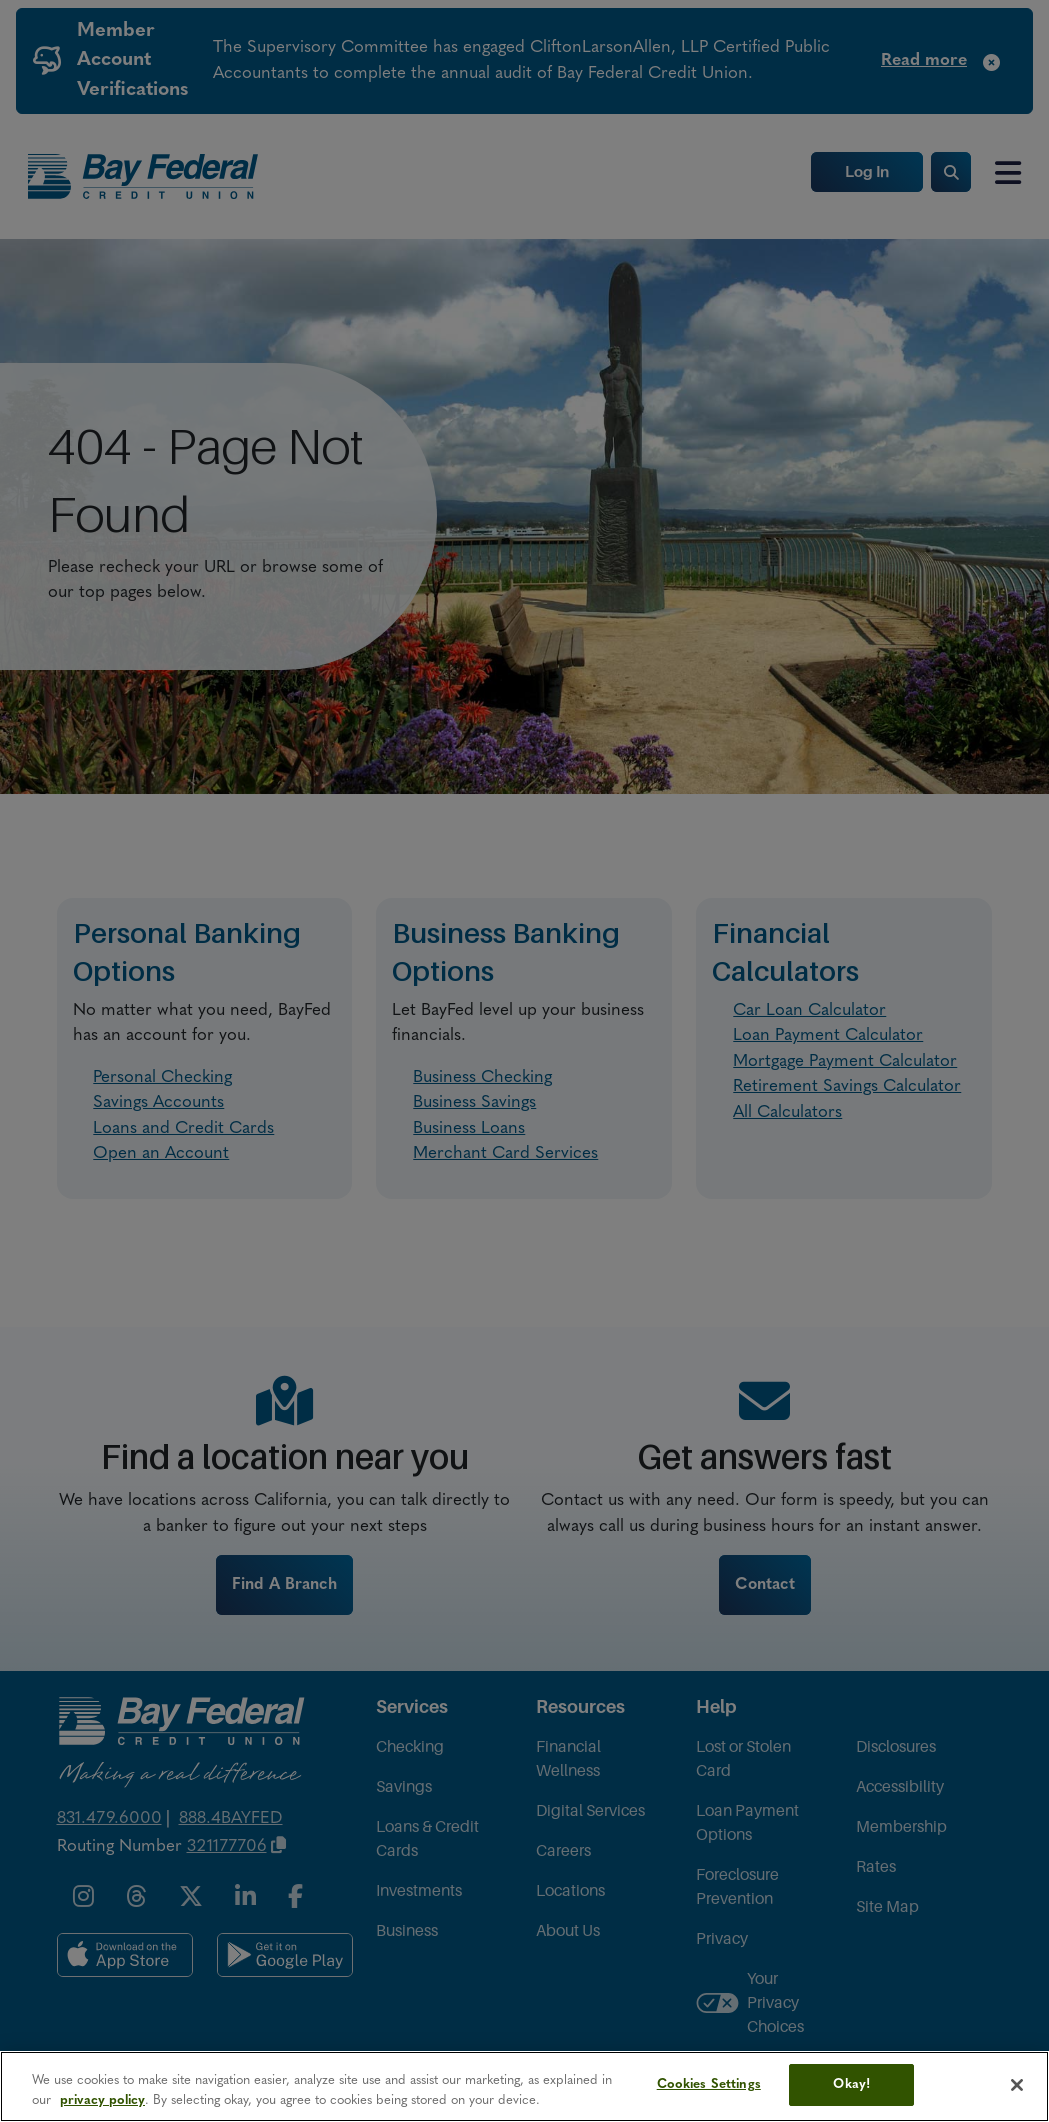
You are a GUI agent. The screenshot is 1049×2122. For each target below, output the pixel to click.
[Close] (1017, 2085)
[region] (524, 2086)
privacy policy (102, 2100)
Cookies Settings (709, 2084)
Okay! (851, 2084)
